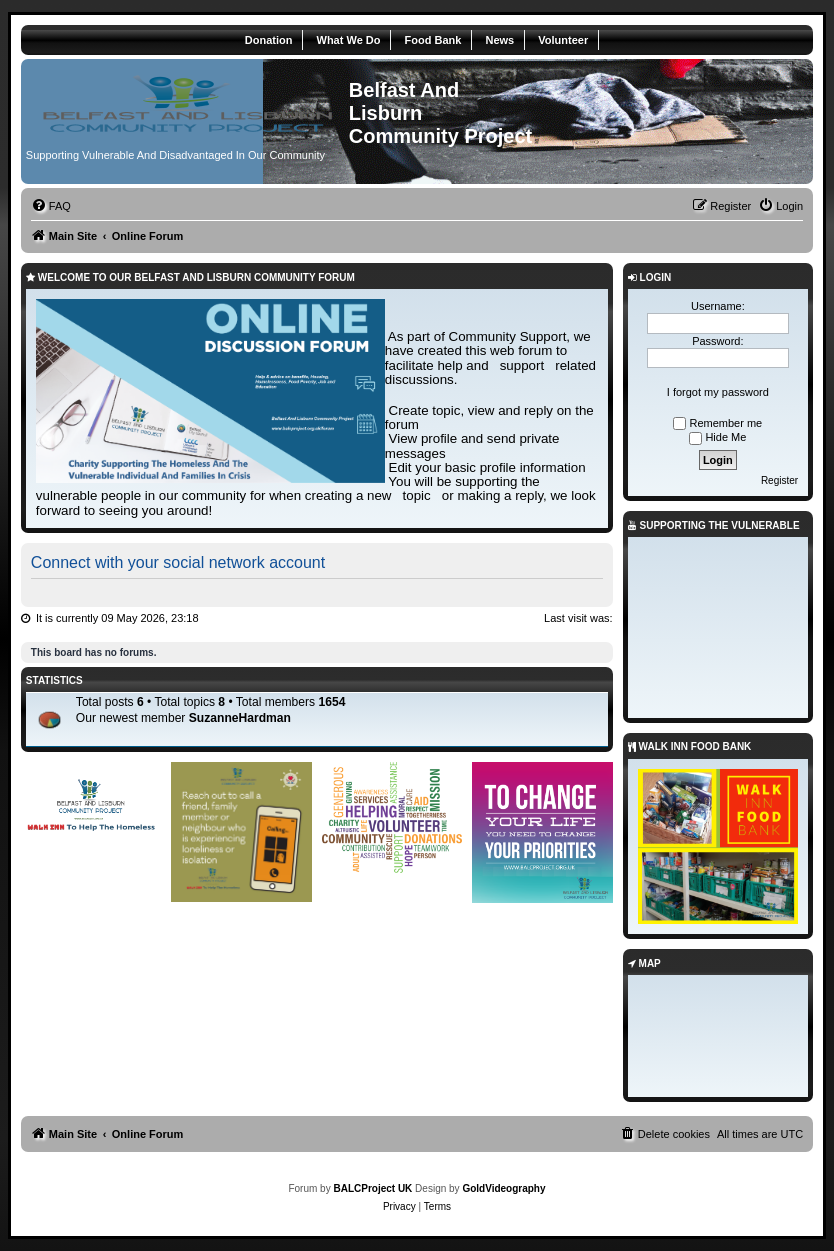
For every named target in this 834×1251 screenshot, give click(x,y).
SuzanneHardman (240, 718)
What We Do (349, 40)
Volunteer (563, 40)
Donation (269, 40)
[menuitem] (51, 206)
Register (779, 480)
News (499, 40)
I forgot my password (718, 392)
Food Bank (433, 40)
